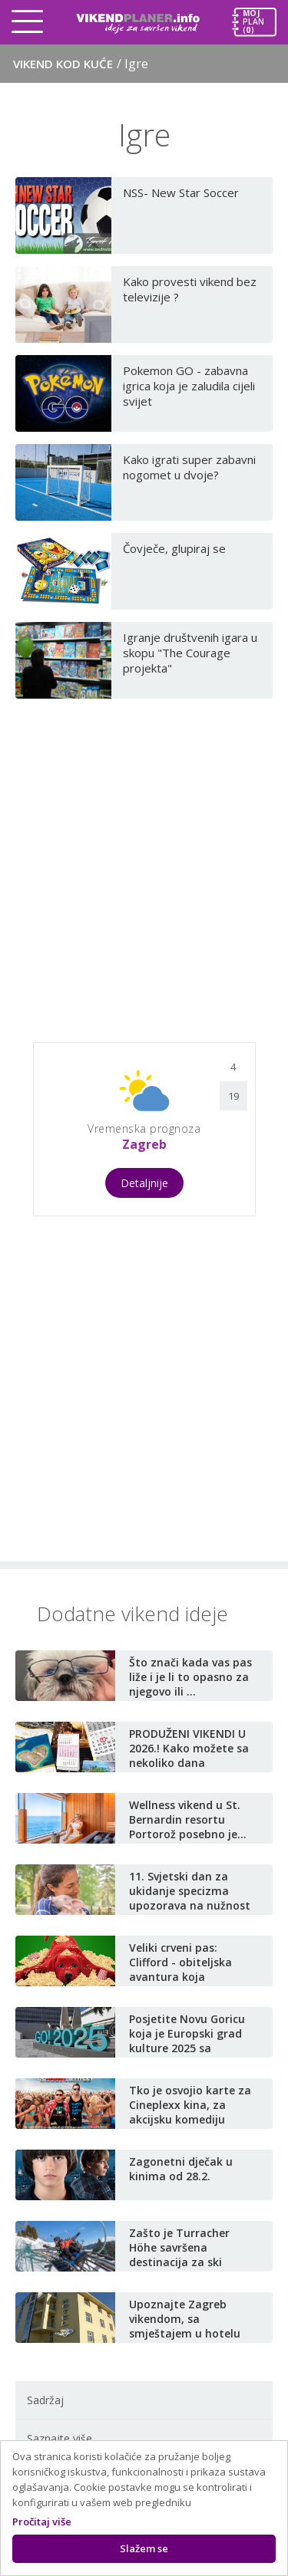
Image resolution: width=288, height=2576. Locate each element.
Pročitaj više (41, 2521)
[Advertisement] (144, 864)
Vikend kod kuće (80, 63)
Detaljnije (144, 1183)
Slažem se (144, 2548)
